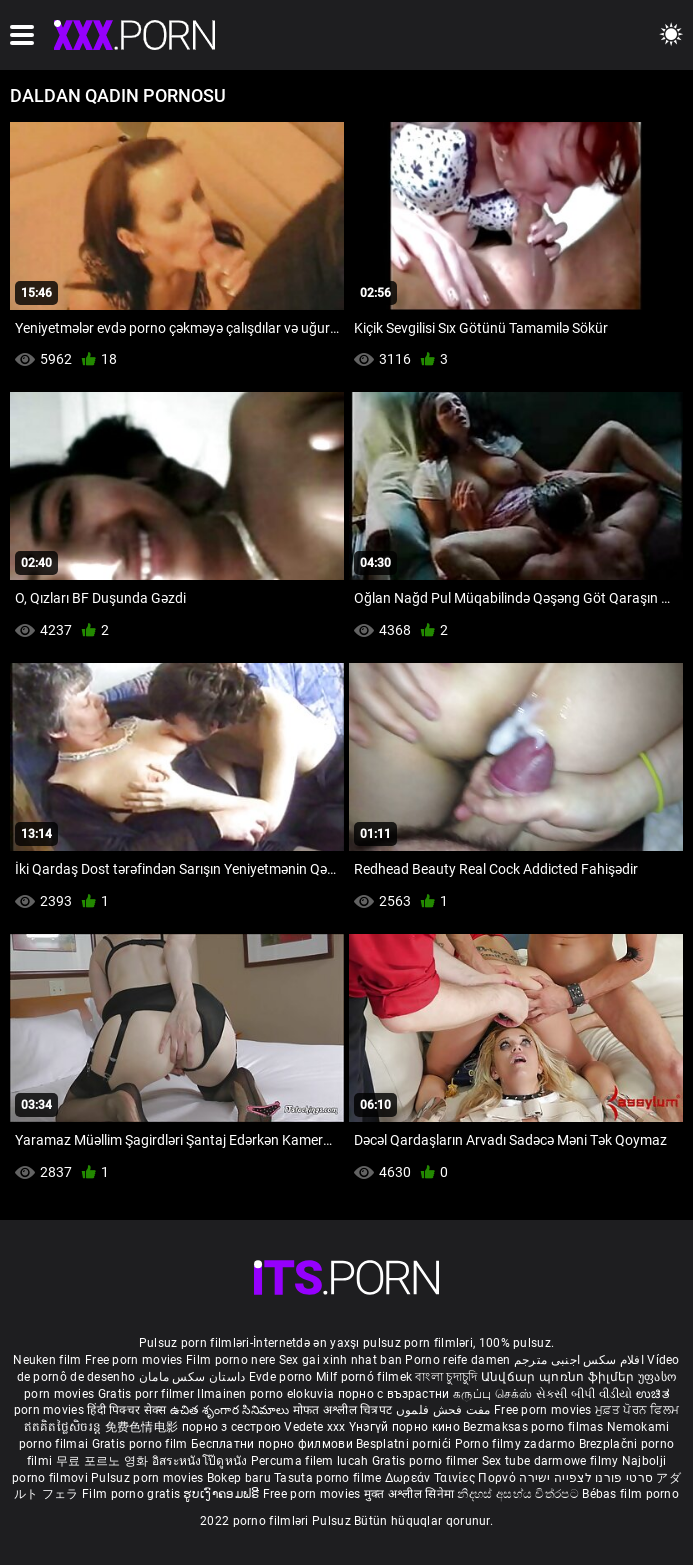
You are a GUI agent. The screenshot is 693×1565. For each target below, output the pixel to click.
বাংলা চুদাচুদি (446, 1377)
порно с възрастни (394, 1394)
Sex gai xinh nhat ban (340, 1360)
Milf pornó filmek (364, 1377)
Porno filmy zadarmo (517, 1444)
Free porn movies (135, 1360)
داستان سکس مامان (192, 1377)
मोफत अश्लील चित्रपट (344, 1410)
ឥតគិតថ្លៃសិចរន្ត (64, 1427)
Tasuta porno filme (329, 1478)
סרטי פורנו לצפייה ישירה (586, 1478)
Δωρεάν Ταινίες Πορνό (452, 1478)
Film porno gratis (132, 1494)
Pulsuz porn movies (149, 1478)
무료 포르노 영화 (104, 1461)
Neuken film (47, 1360)
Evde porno (281, 1377)
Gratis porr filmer (148, 1394)
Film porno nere (231, 1360)
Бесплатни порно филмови (273, 1444)
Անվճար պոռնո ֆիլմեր (559, 1377)
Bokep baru (239, 1478)
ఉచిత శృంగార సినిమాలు (231, 1410)
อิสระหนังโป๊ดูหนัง (201, 1461)
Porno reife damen (457, 1360)
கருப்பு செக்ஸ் (492, 1394)
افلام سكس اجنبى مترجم (579, 1360)
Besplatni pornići (405, 1444)
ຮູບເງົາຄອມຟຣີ (222, 1494)
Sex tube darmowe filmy (550, 1461)
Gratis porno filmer (427, 1461)
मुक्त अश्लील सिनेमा (411, 1494)
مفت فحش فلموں (445, 1410)
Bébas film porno (630, 1494)
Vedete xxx (314, 1427)
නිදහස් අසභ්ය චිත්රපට (519, 1494)
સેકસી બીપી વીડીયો (584, 1394)
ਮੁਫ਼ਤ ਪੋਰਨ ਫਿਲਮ (637, 1410)
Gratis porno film (141, 1444)
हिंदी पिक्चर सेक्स (126, 1410)
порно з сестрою (232, 1427)
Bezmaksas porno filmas (535, 1427)
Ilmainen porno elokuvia (267, 1394)
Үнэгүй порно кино (406, 1427)
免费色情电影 (143, 1427)
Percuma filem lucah (311, 1461)
